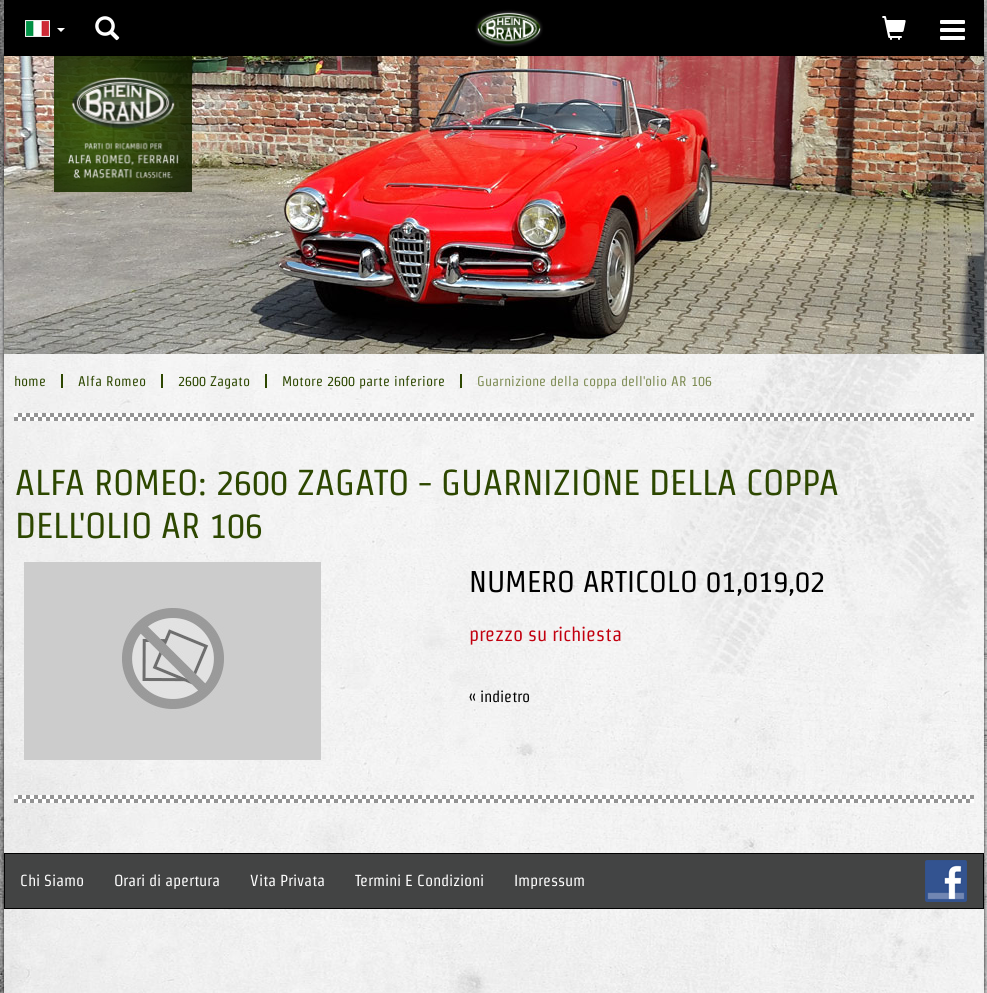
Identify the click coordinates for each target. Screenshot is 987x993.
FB (946, 881)
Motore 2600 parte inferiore (363, 381)
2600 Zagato (214, 381)
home (30, 381)
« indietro (499, 696)
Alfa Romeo (112, 381)
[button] (107, 13)
